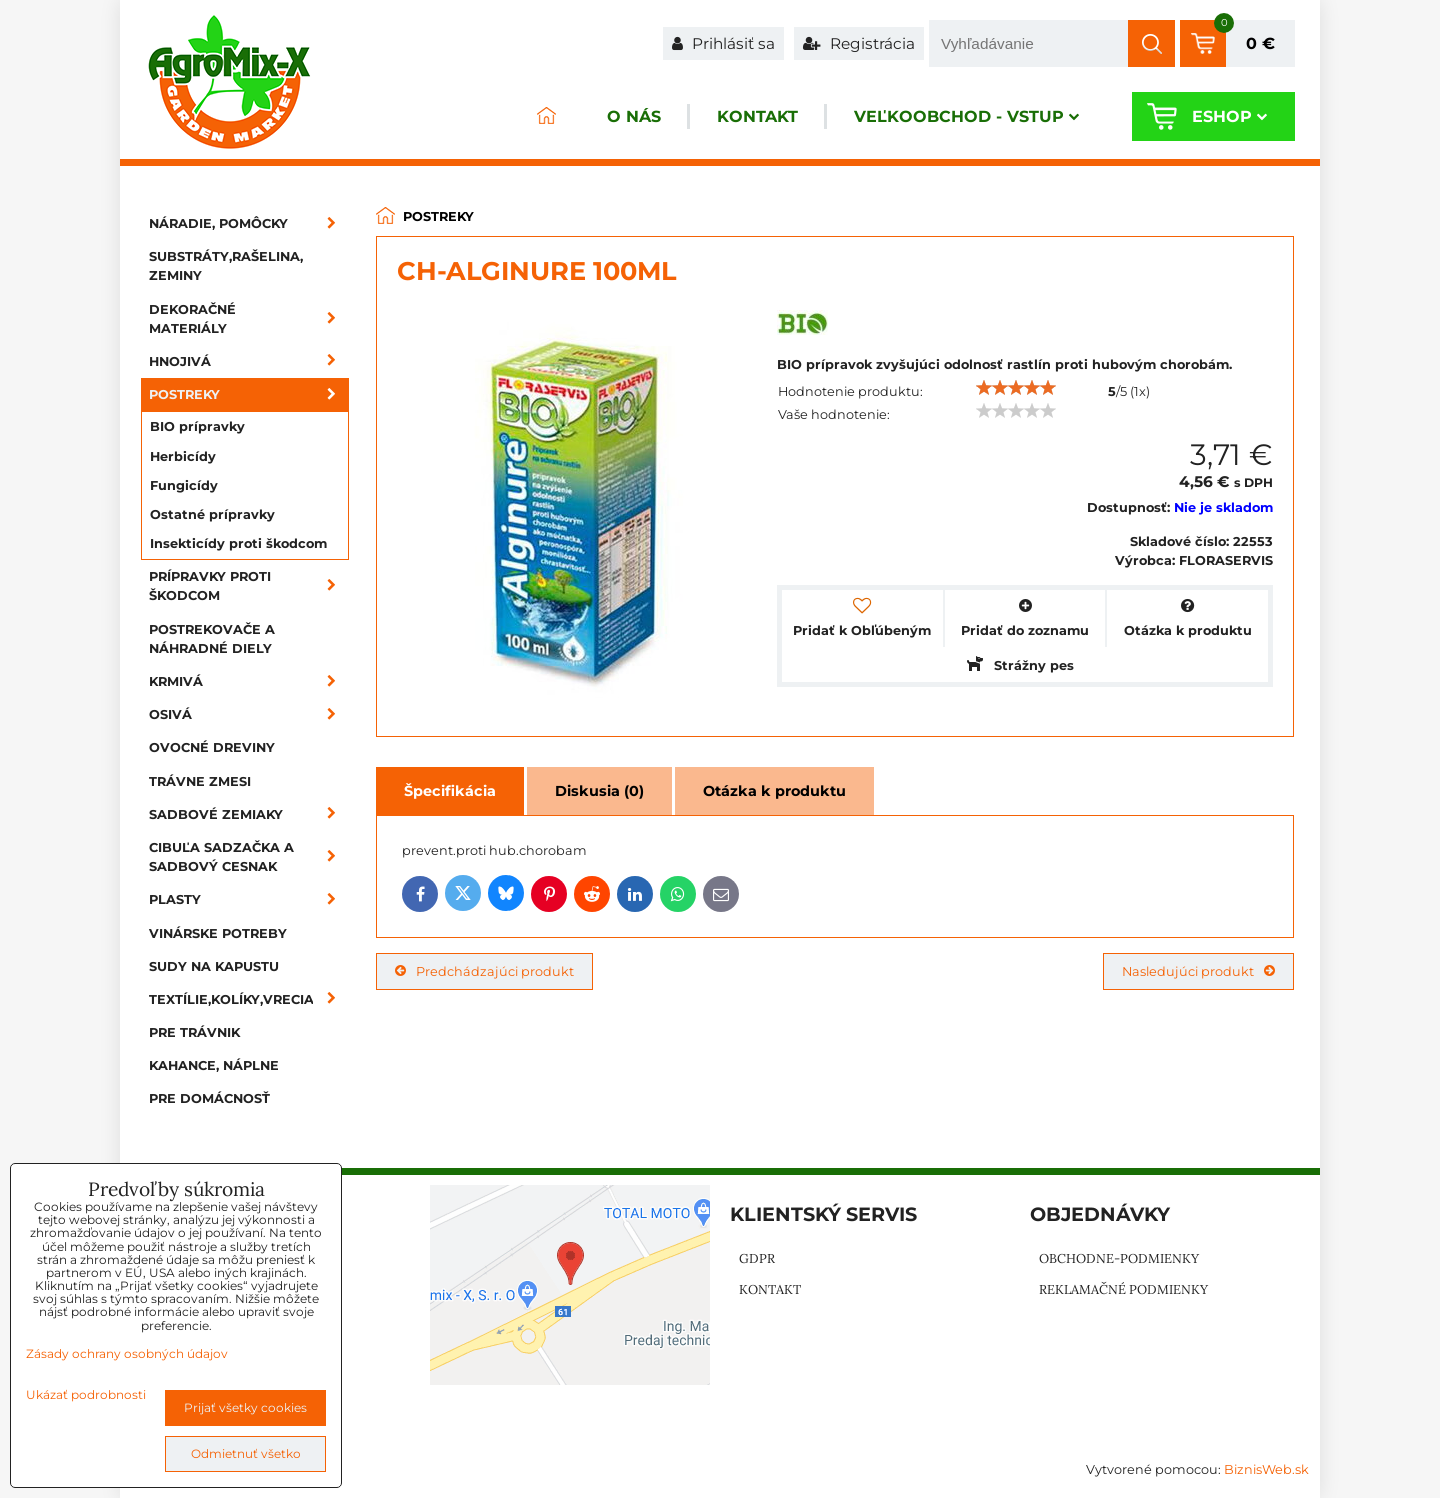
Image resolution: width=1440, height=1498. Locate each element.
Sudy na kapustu (214, 966)
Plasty (249, 899)
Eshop (1229, 116)
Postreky (249, 394)
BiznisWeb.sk (1266, 1469)
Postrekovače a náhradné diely (212, 639)
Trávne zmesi (200, 781)
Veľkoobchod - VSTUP (966, 116)
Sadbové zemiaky (249, 814)
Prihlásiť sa (723, 43)
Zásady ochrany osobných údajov (127, 1353)
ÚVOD (546, 116)
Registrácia (859, 43)
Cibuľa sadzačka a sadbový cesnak (249, 857)
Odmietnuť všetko (246, 1453)
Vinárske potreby (218, 933)
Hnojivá (249, 361)
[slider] (1016, 388)
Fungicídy (184, 485)
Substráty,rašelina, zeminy (226, 266)
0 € (1260, 43)
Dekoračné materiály (249, 319)
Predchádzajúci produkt (484, 971)
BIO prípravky (197, 426)
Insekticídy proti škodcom (238, 543)
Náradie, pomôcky (249, 223)
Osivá (249, 714)
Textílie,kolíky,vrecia (249, 999)
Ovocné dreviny (212, 747)
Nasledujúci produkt (1198, 971)
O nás (634, 116)
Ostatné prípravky (212, 514)
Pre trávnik (194, 1032)
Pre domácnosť (209, 1098)
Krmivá (249, 681)
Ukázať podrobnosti (86, 1394)
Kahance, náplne (214, 1065)
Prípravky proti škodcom (249, 586)
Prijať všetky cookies (245, 1407)
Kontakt (757, 116)
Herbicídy (183, 456)
